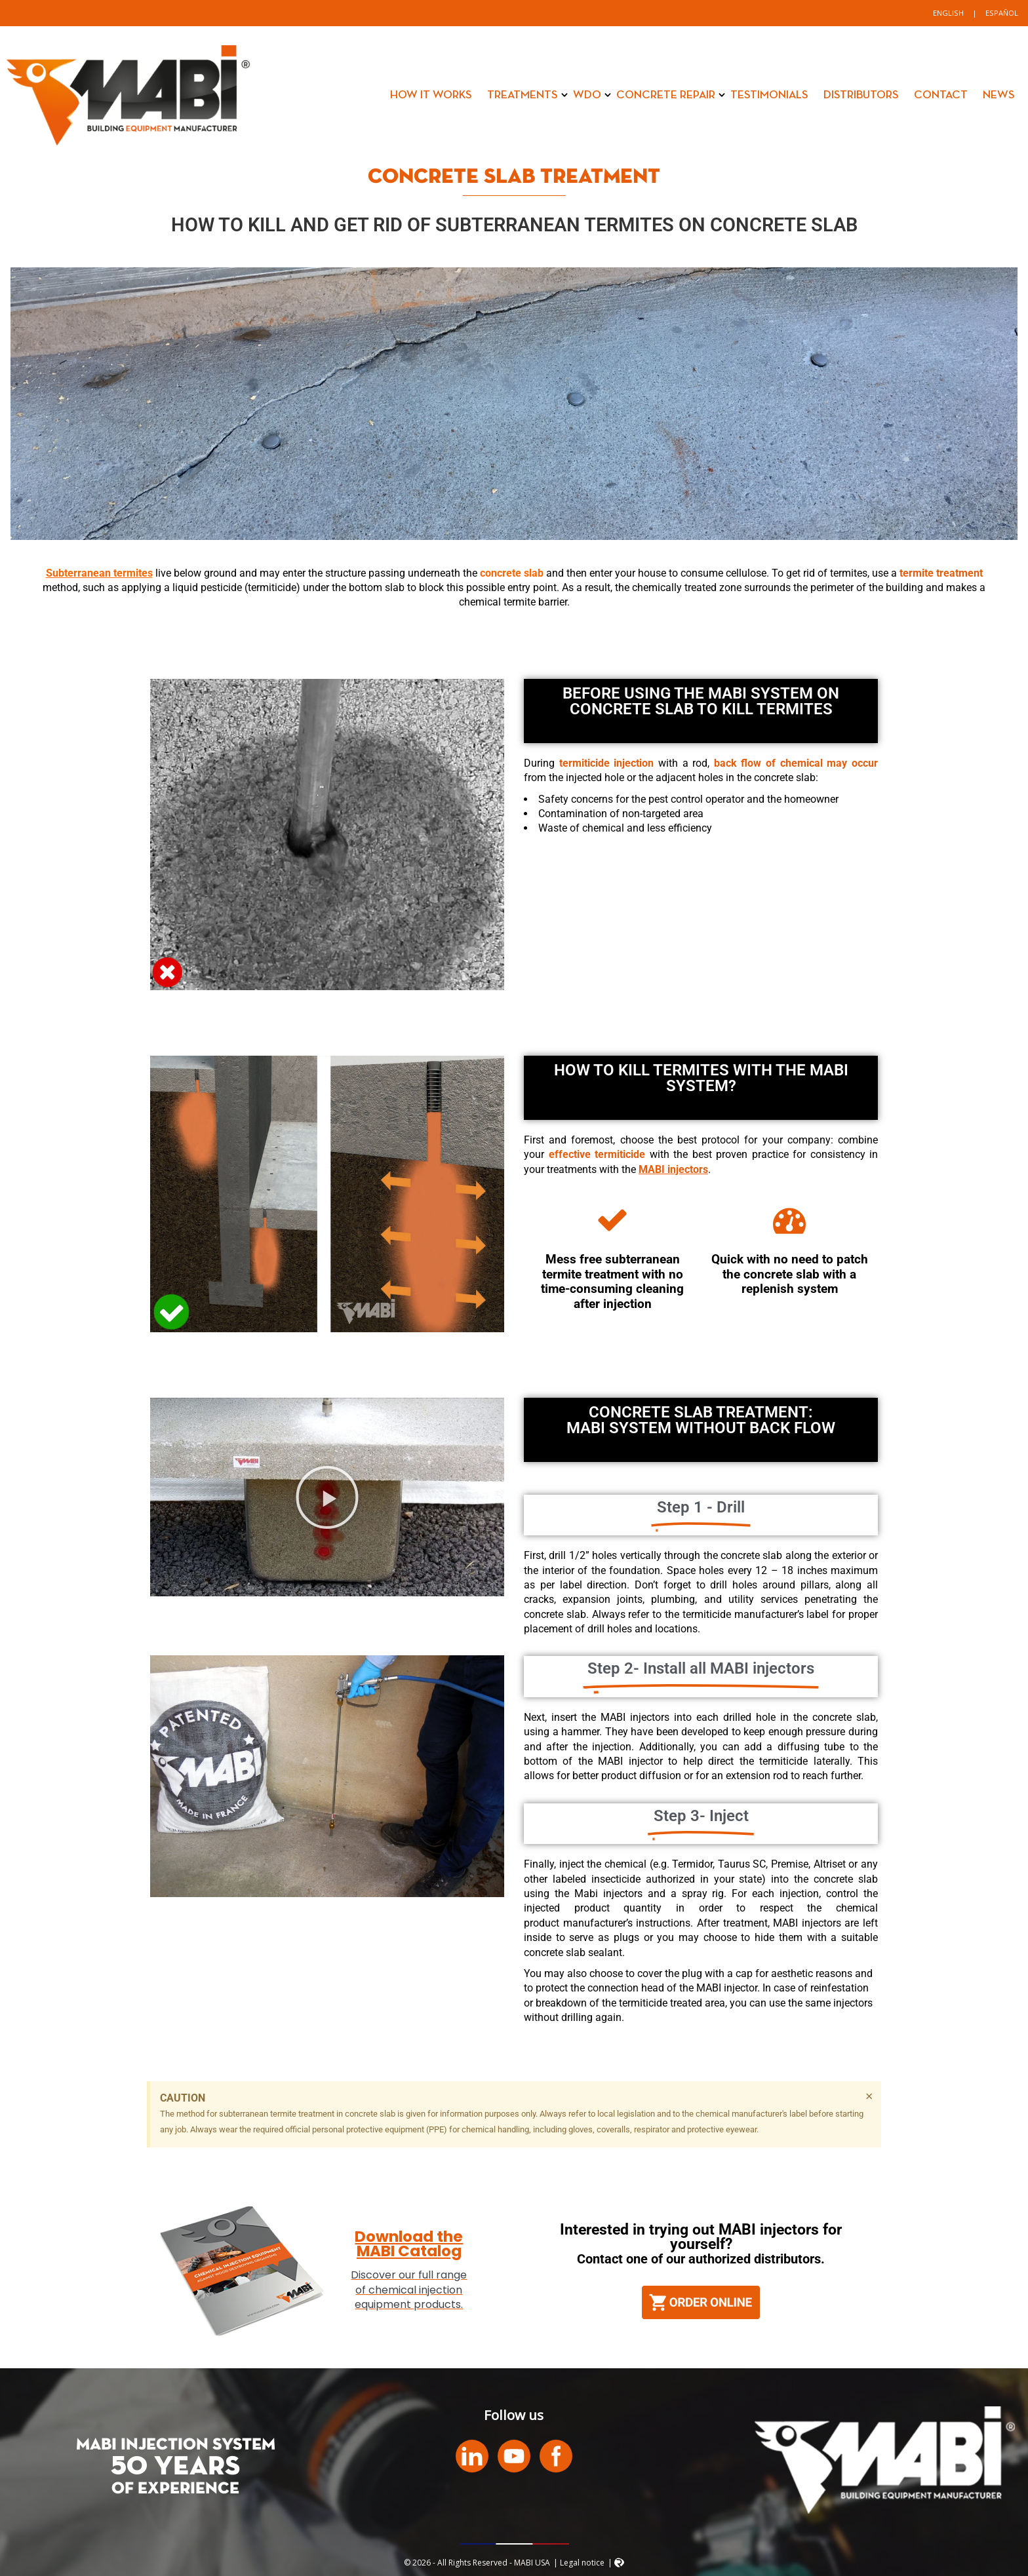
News (999, 95)
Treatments (522, 95)
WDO (587, 95)
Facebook (556, 2456)
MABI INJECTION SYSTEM (175, 2444)
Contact (941, 95)
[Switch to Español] (1001, 13)
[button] (327, 1497)
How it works (431, 95)
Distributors (861, 95)
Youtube (514, 2456)
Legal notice (582, 2562)
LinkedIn (472, 2456)
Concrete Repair (665, 95)
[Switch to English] (948, 13)
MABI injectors (673, 1169)
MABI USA (128, 95)
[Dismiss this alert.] (869, 2096)
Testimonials (769, 95)
